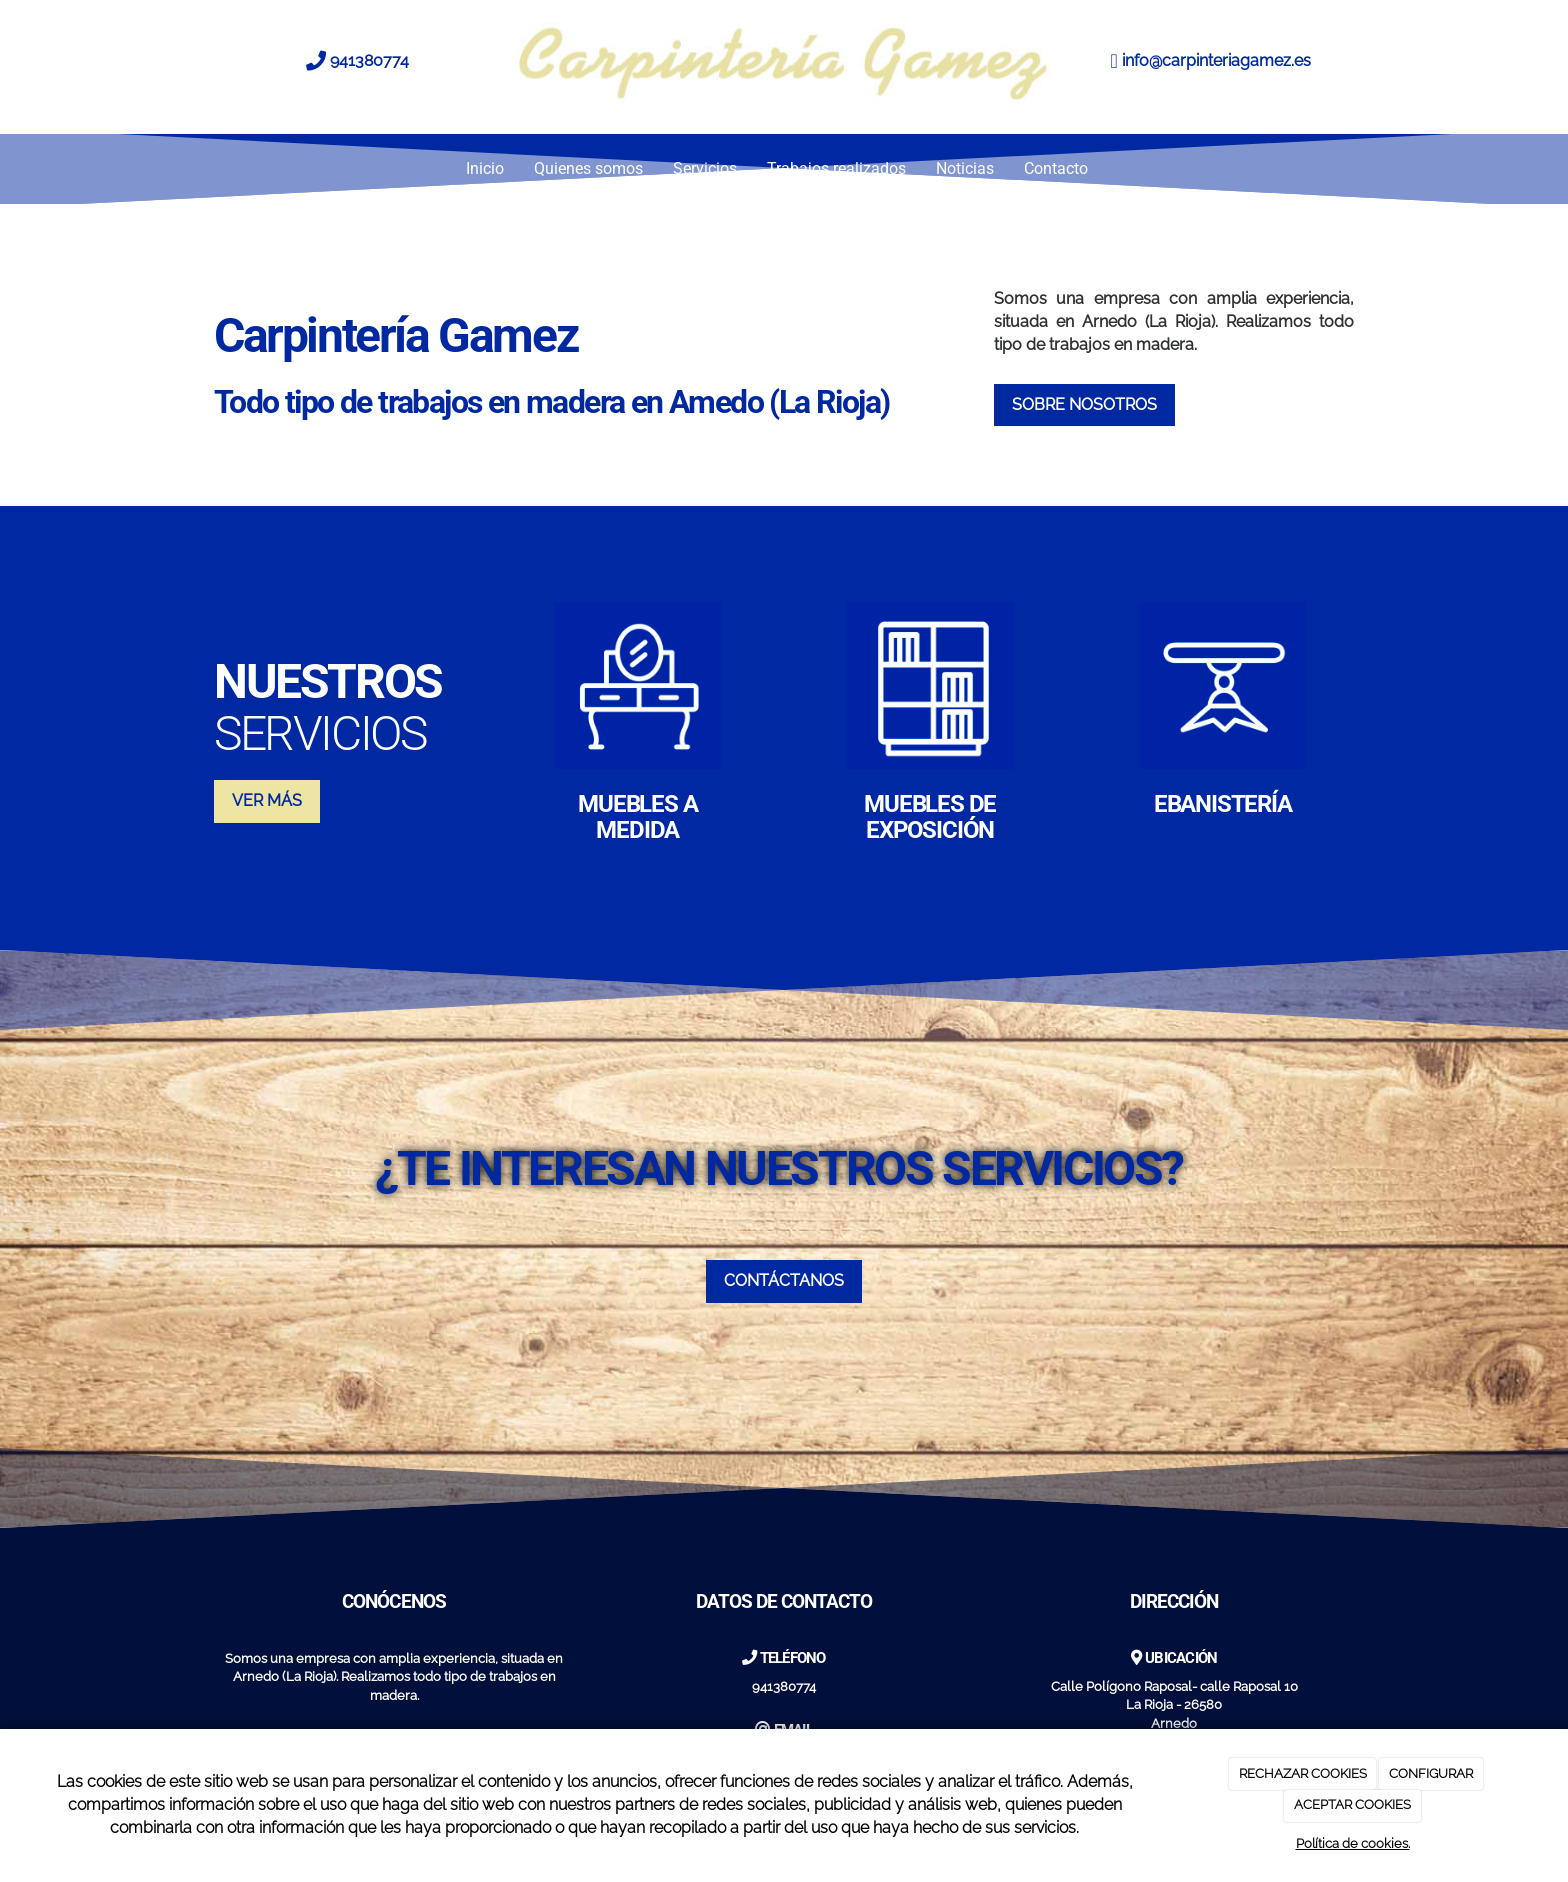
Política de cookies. (1353, 1843)
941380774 (369, 60)
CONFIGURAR (1431, 1773)
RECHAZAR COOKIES (1303, 1773)
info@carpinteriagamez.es (1216, 60)
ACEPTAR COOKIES (1352, 1804)
